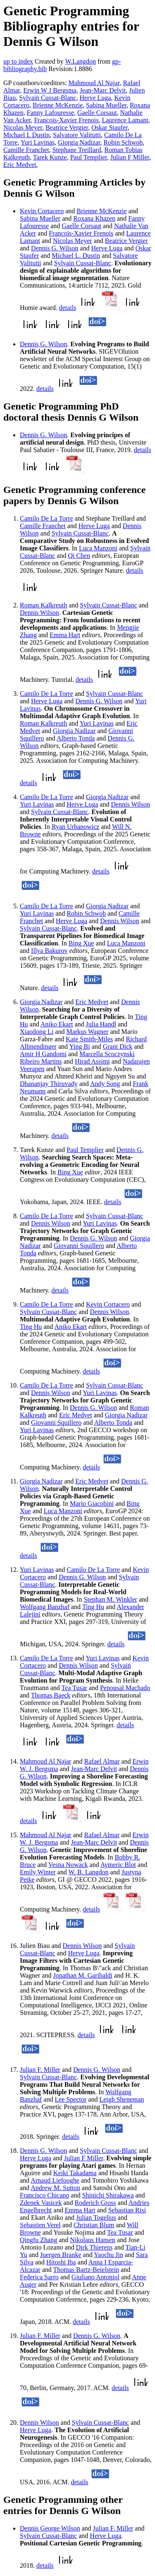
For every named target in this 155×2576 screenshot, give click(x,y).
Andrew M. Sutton (55, 2187)
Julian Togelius (96, 2217)
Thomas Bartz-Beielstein (86, 2269)
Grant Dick (118, 1046)
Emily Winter (38, 1872)
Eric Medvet (19, 164)
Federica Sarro (39, 2277)
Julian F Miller (129, 157)
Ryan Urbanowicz (75, 826)
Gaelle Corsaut (97, 112)
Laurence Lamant (125, 120)
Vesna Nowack (68, 1864)
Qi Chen (79, 555)
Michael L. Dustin (76, 255)
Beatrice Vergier (66, 127)
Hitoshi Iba (61, 2262)
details (67, 307)
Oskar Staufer (109, 127)
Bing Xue (81, 943)
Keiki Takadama (75, 2172)
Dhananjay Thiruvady (49, 1083)
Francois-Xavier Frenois (66, 120)
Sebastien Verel (40, 2224)
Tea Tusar (74, 1687)
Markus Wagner (87, 1031)
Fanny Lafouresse (50, 112)
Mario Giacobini (92, 1503)
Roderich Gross (95, 2202)
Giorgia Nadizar (79, 142)
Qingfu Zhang (38, 2239)
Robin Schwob (123, 142)
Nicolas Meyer (22, 127)
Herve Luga (95, 97)
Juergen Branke (60, 2254)
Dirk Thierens (94, 2247)
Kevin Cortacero (42, 210)
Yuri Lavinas (38, 142)
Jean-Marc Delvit (103, 90)
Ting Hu (31, 1326)
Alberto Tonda (76, 738)
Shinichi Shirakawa (108, 2195)
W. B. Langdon (88, 1872)
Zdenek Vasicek (41, 2202)
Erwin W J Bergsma (49, 90)
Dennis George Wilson (50, 2528)
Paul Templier (88, 157)
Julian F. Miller (40, 2069)
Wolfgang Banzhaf (44, 1606)
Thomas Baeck (51, 1695)
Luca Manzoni (98, 548)
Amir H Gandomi (43, 1053)
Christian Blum (94, 2224)
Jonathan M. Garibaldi (82, 1975)
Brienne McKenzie (58, 105)
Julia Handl (101, 1024)
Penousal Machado (125, 1687)
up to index (18, 61)
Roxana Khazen (94, 218)
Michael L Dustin (26, 134)
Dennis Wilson (39, 612)
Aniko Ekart (57, 1024)
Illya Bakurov (49, 950)
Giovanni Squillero (79, 1245)
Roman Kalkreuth (43, 605)
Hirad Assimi (92, 1061)
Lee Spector (70, 2099)
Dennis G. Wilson (54, 248)
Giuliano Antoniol (95, 2277)
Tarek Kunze (50, 157)
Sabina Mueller (106, 105)
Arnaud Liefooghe (55, 2180)
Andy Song (105, 1083)
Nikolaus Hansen (92, 2239)
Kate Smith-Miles (89, 1039)
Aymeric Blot (118, 1864)
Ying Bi (79, 1046)
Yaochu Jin (108, 2254)
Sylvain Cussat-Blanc (47, 97)
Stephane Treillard (76, 149)
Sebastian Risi (127, 2210)
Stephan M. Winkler (110, 1599)
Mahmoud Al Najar (94, 82)
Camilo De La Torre (46, 518)
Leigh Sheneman (121, 2099)
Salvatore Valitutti (77, 134)
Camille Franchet (26, 149)
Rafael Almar (102, 1761)
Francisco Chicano (44, 2195)
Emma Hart (65, 634)
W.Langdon (80, 61)
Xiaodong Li (36, 1031)
